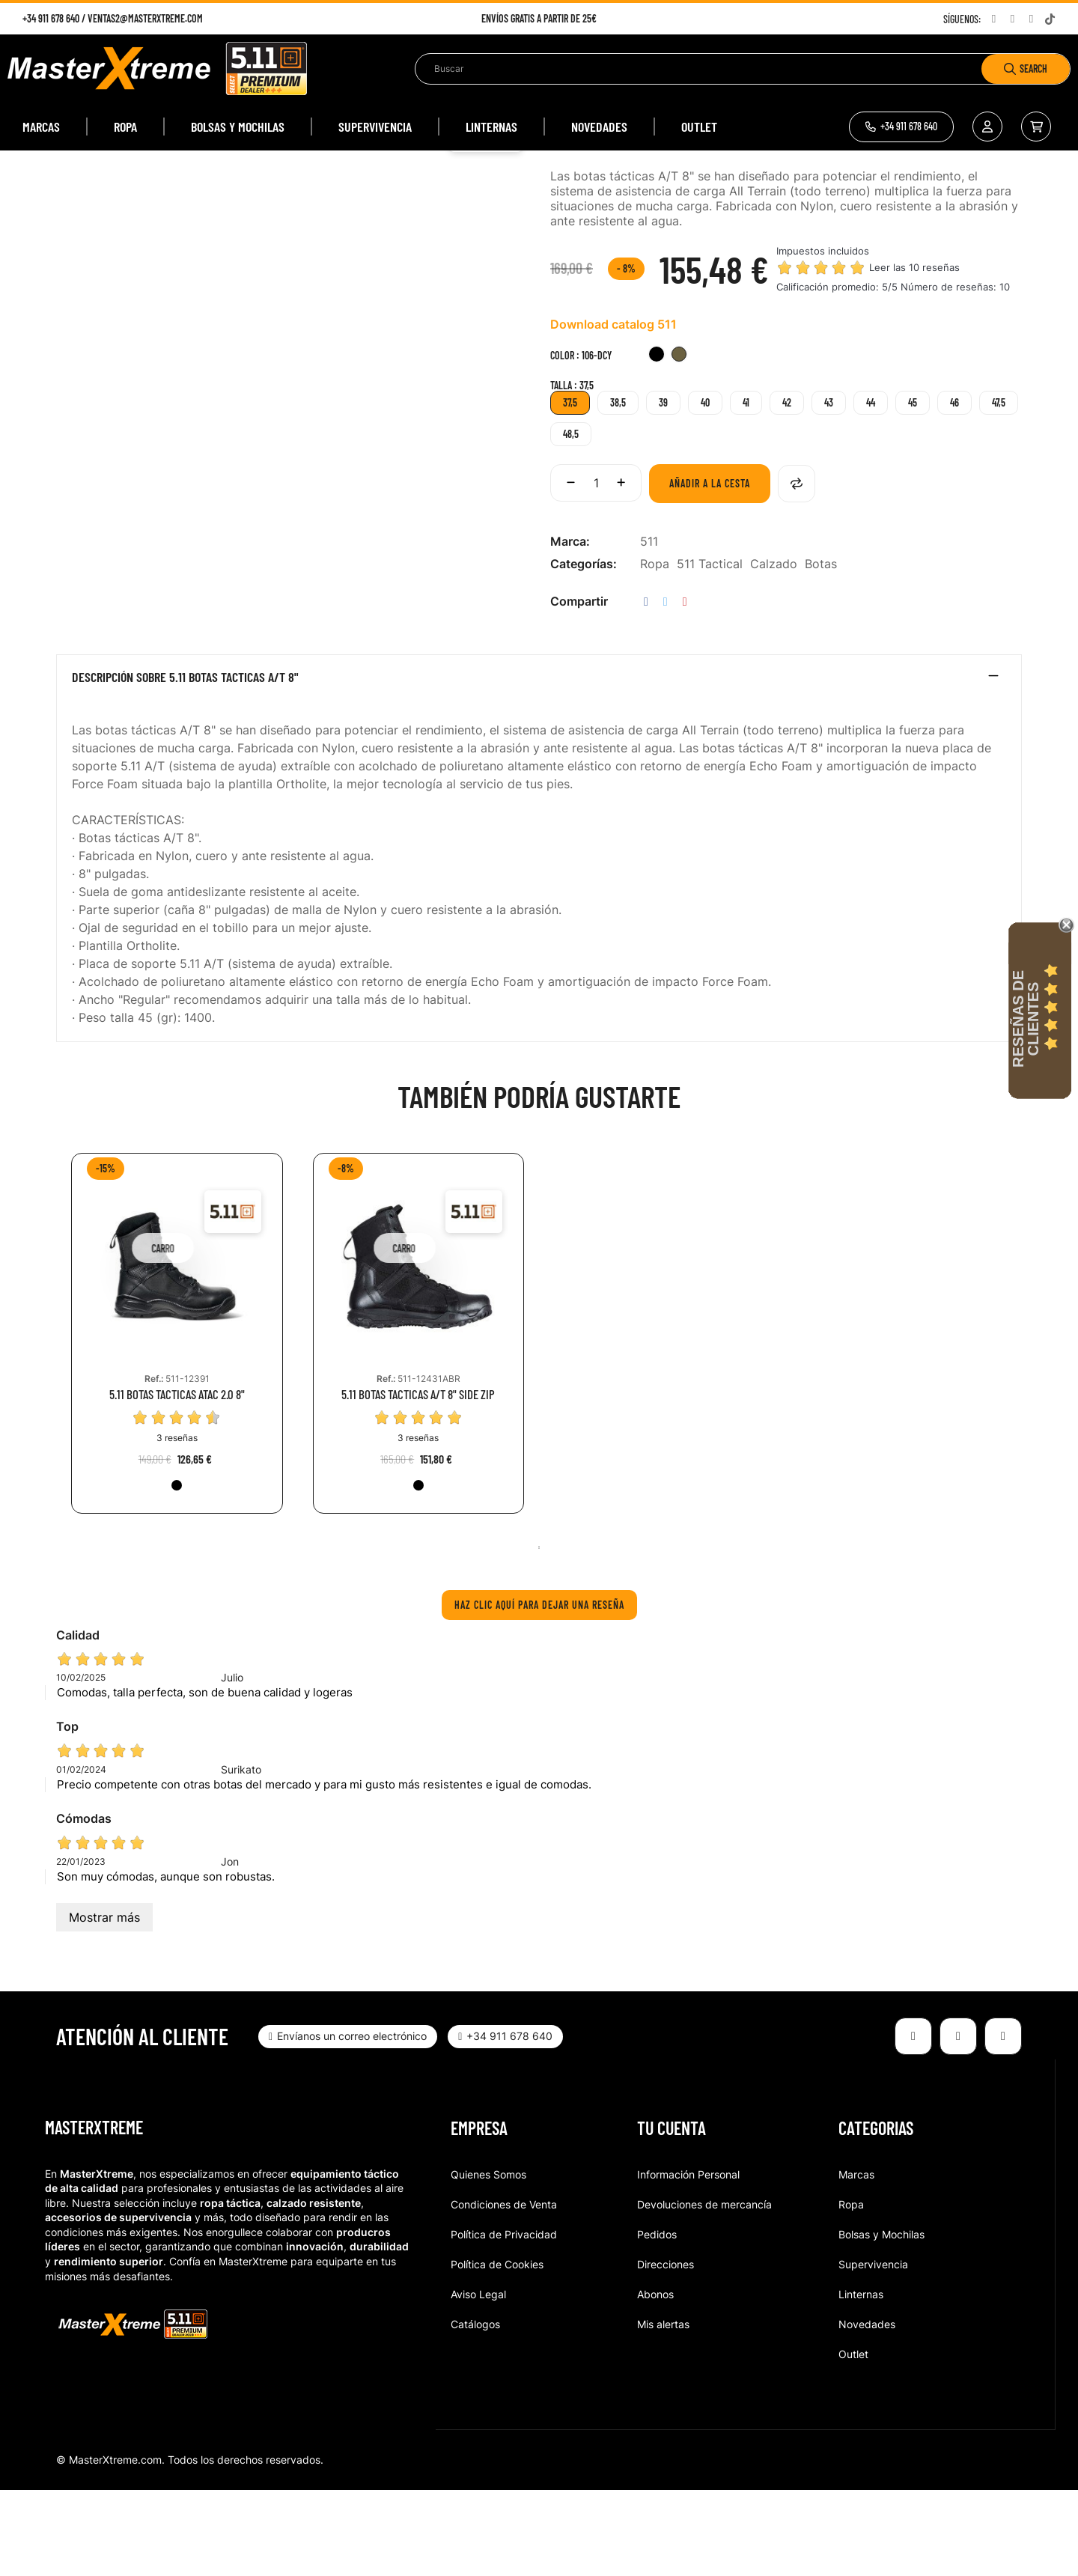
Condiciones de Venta (504, 2290)
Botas (821, 650)
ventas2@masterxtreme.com (145, 18)
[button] (901, 127)
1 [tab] (539, 1633)
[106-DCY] (679, 442)
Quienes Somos (488, 2260)
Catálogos (475, 2410)
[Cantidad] (596, 569)
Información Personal (688, 2260)
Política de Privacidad (504, 2320)
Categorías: (583, 650)
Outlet (853, 2440)
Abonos (655, 2380)
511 (649, 628)
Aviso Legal (478, 2380)
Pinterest (685, 688)
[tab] (539, 767)
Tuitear (665, 688)
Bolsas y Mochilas (881, 2320)
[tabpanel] (177, 1430)
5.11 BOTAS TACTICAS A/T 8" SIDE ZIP (418, 1481)
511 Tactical (710, 650)
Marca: (570, 628)
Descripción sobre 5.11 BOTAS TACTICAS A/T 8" (185, 764)
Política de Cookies (497, 2350)
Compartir (646, 688)
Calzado (773, 650)
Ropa (654, 650)
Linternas (860, 2380)
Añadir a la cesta (709, 570)
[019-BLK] (656, 442)
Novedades (866, 2410)
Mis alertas (663, 2410)
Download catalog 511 (613, 411)
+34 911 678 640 (50, 18)
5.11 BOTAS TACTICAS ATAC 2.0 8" (177, 1481)
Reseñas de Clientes (1025, 1019)
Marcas (856, 2260)
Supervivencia (873, 2350)
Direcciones (665, 2350)
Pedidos (657, 2320)
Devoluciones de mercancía (704, 2290)
